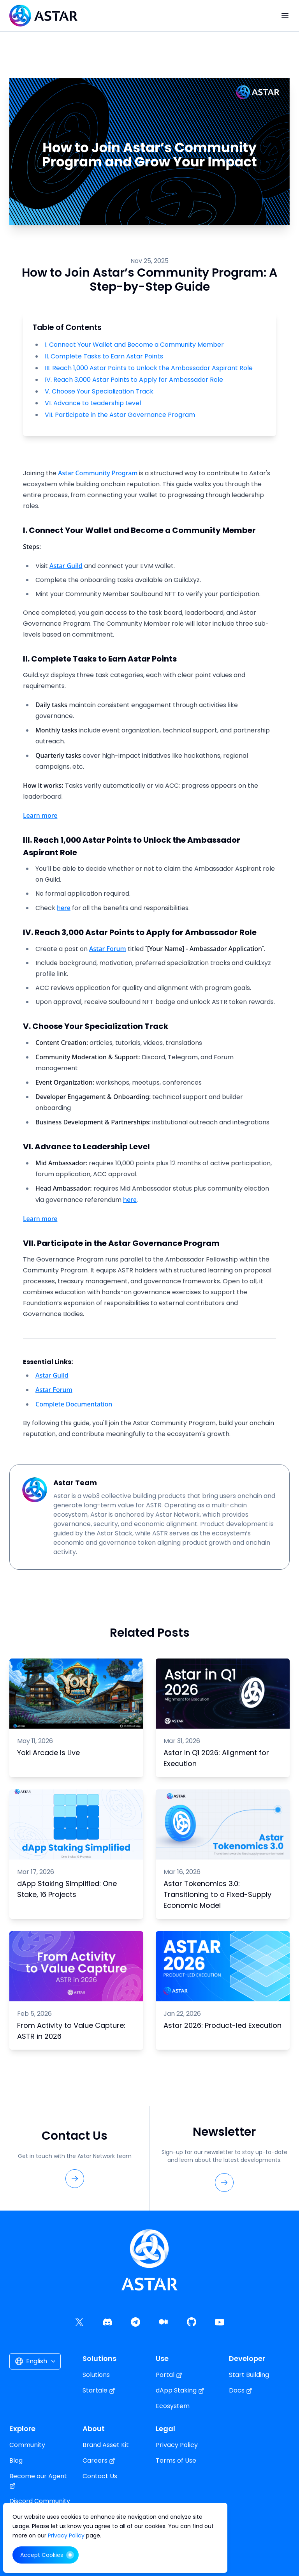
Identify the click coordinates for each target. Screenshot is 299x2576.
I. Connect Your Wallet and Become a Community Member (134, 345)
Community (27, 2444)
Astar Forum (107, 948)
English (35, 2361)
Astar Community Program (97, 473)
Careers (99, 2460)
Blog (16, 2460)
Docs (240, 2390)
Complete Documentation (73, 1404)
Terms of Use (176, 2460)
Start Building (249, 2374)
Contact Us (100, 2476)
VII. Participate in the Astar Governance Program (120, 415)
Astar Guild (66, 565)
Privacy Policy (177, 2444)
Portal (169, 2374)
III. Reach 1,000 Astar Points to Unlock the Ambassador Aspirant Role (149, 368)
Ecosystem (173, 2405)
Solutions (96, 2374)
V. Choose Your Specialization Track (99, 391)
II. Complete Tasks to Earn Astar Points (104, 356)
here (63, 907)
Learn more (40, 815)
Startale (99, 2390)
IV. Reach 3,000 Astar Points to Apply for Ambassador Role (134, 380)
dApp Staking (180, 2390)
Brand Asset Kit (106, 2444)
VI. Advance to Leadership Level (93, 403)
